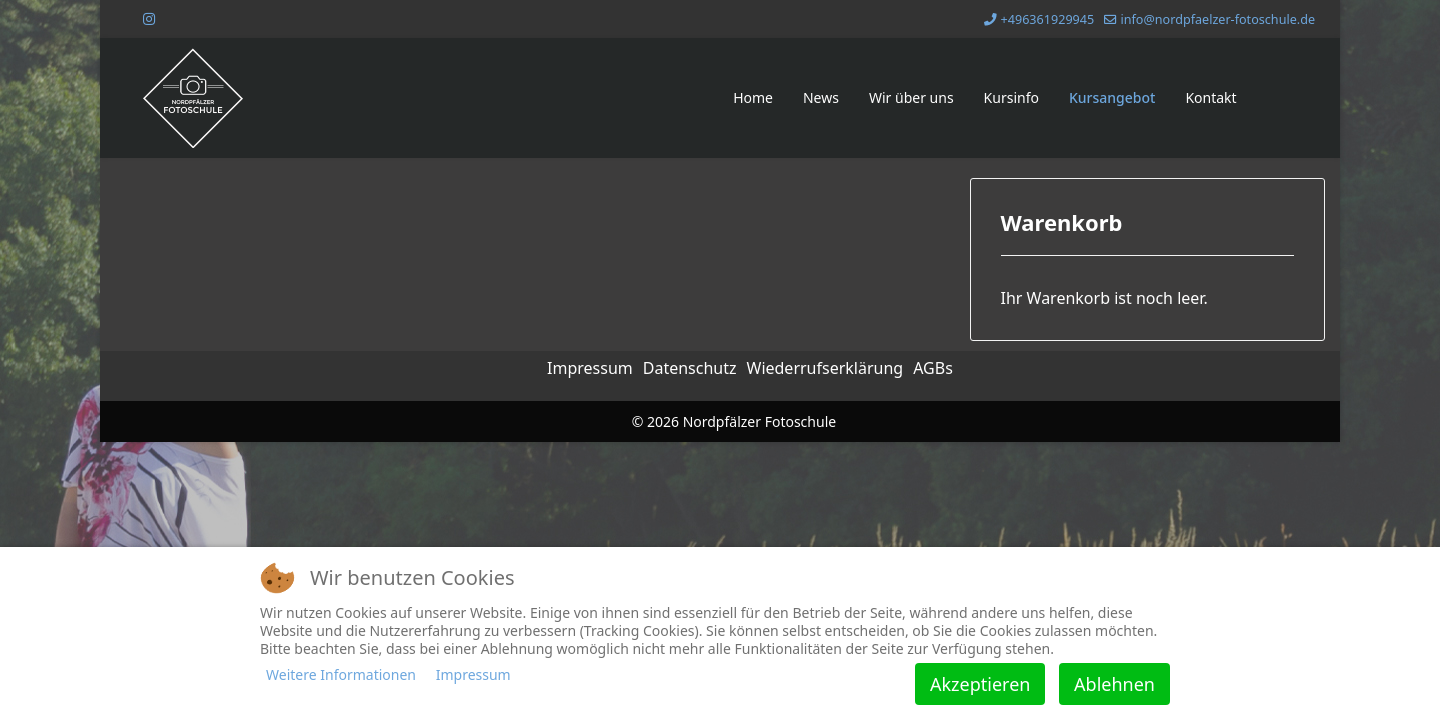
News (821, 97)
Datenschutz (690, 368)
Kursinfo (1011, 97)
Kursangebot (1112, 97)
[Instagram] (149, 18)
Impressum (590, 368)
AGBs (933, 368)
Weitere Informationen (341, 674)
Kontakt (1210, 97)
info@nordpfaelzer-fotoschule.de (1217, 19)
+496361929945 (1048, 19)
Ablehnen (1114, 684)
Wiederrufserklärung (825, 368)
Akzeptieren (980, 684)
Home (753, 97)
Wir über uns (911, 97)
